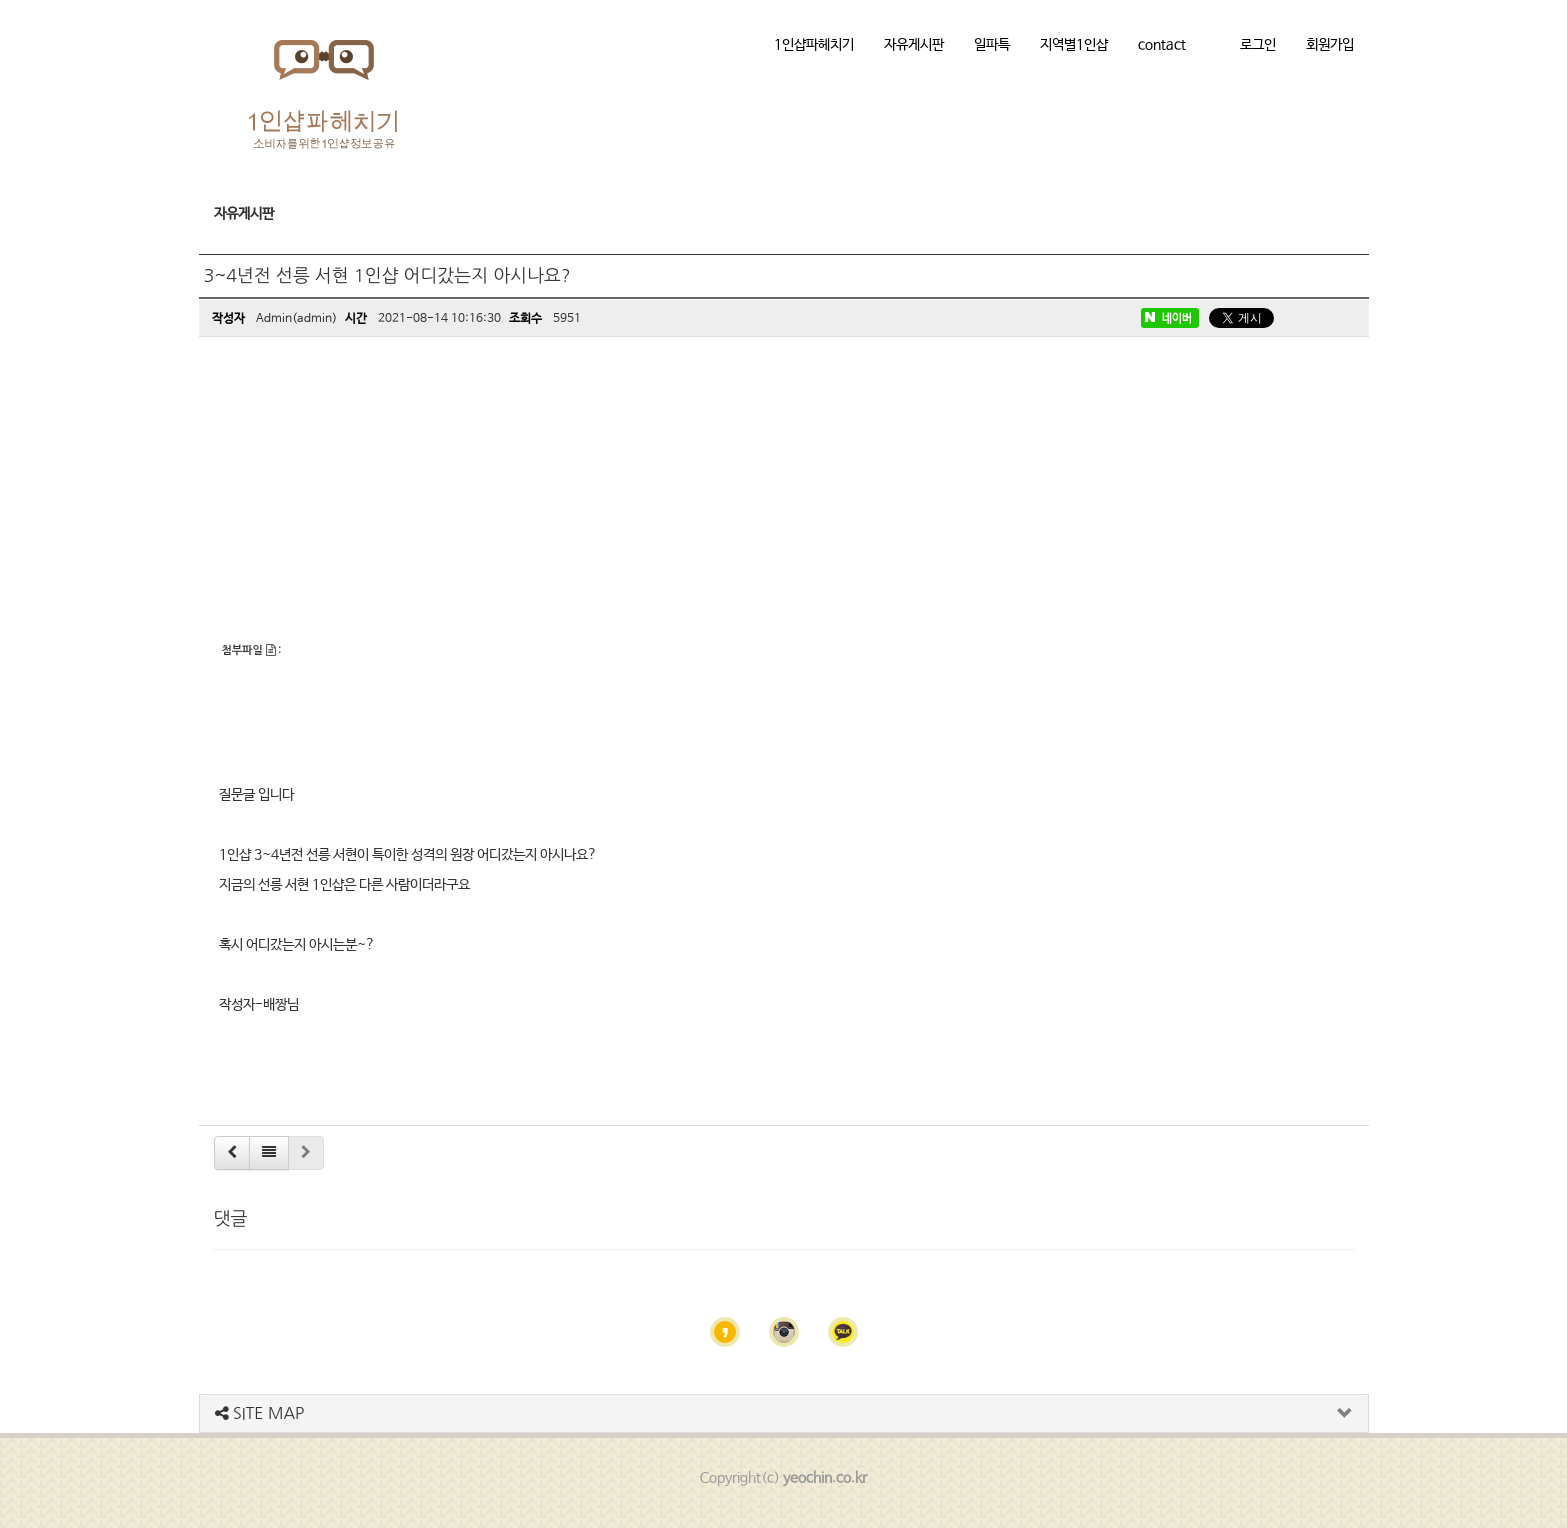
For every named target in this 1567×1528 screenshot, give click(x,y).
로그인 (1258, 45)
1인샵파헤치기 (814, 45)
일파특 (992, 45)
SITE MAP (260, 1413)
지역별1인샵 (1074, 45)
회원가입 (1330, 45)
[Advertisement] (784, 492)
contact (1162, 45)
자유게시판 (914, 45)
